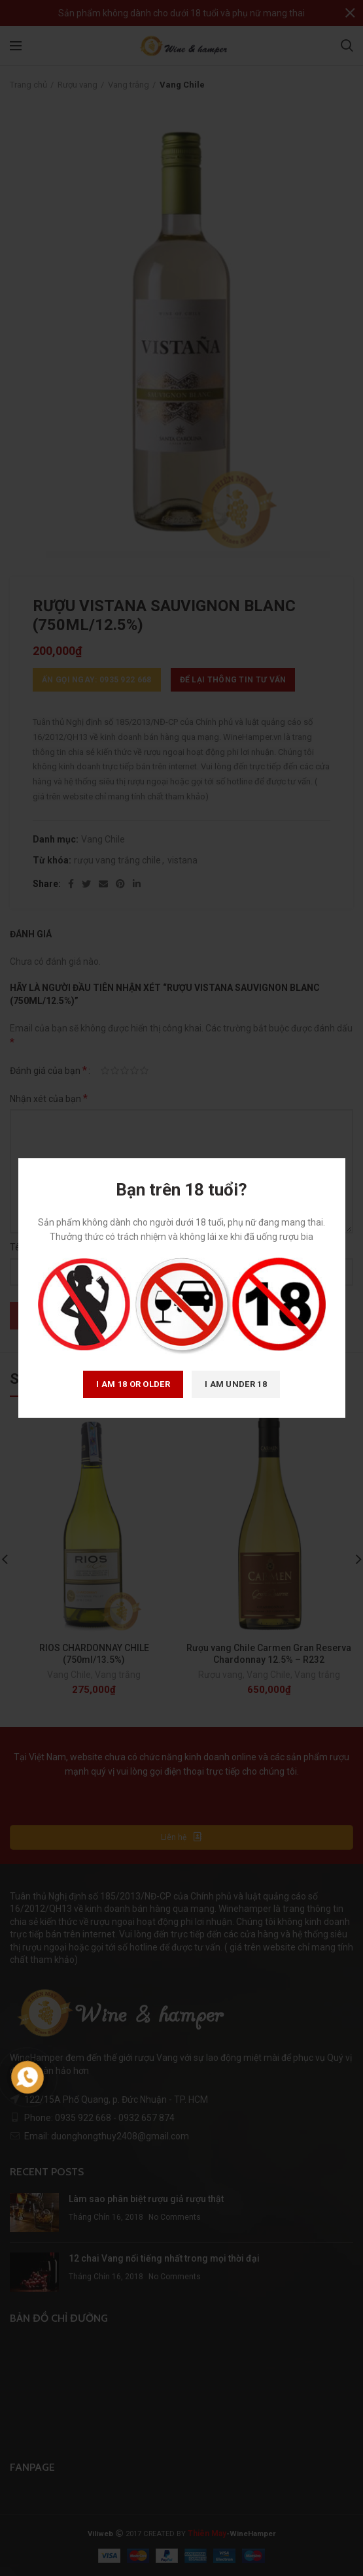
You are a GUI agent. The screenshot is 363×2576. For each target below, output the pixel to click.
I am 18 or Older (133, 1384)
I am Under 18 (236, 1384)
